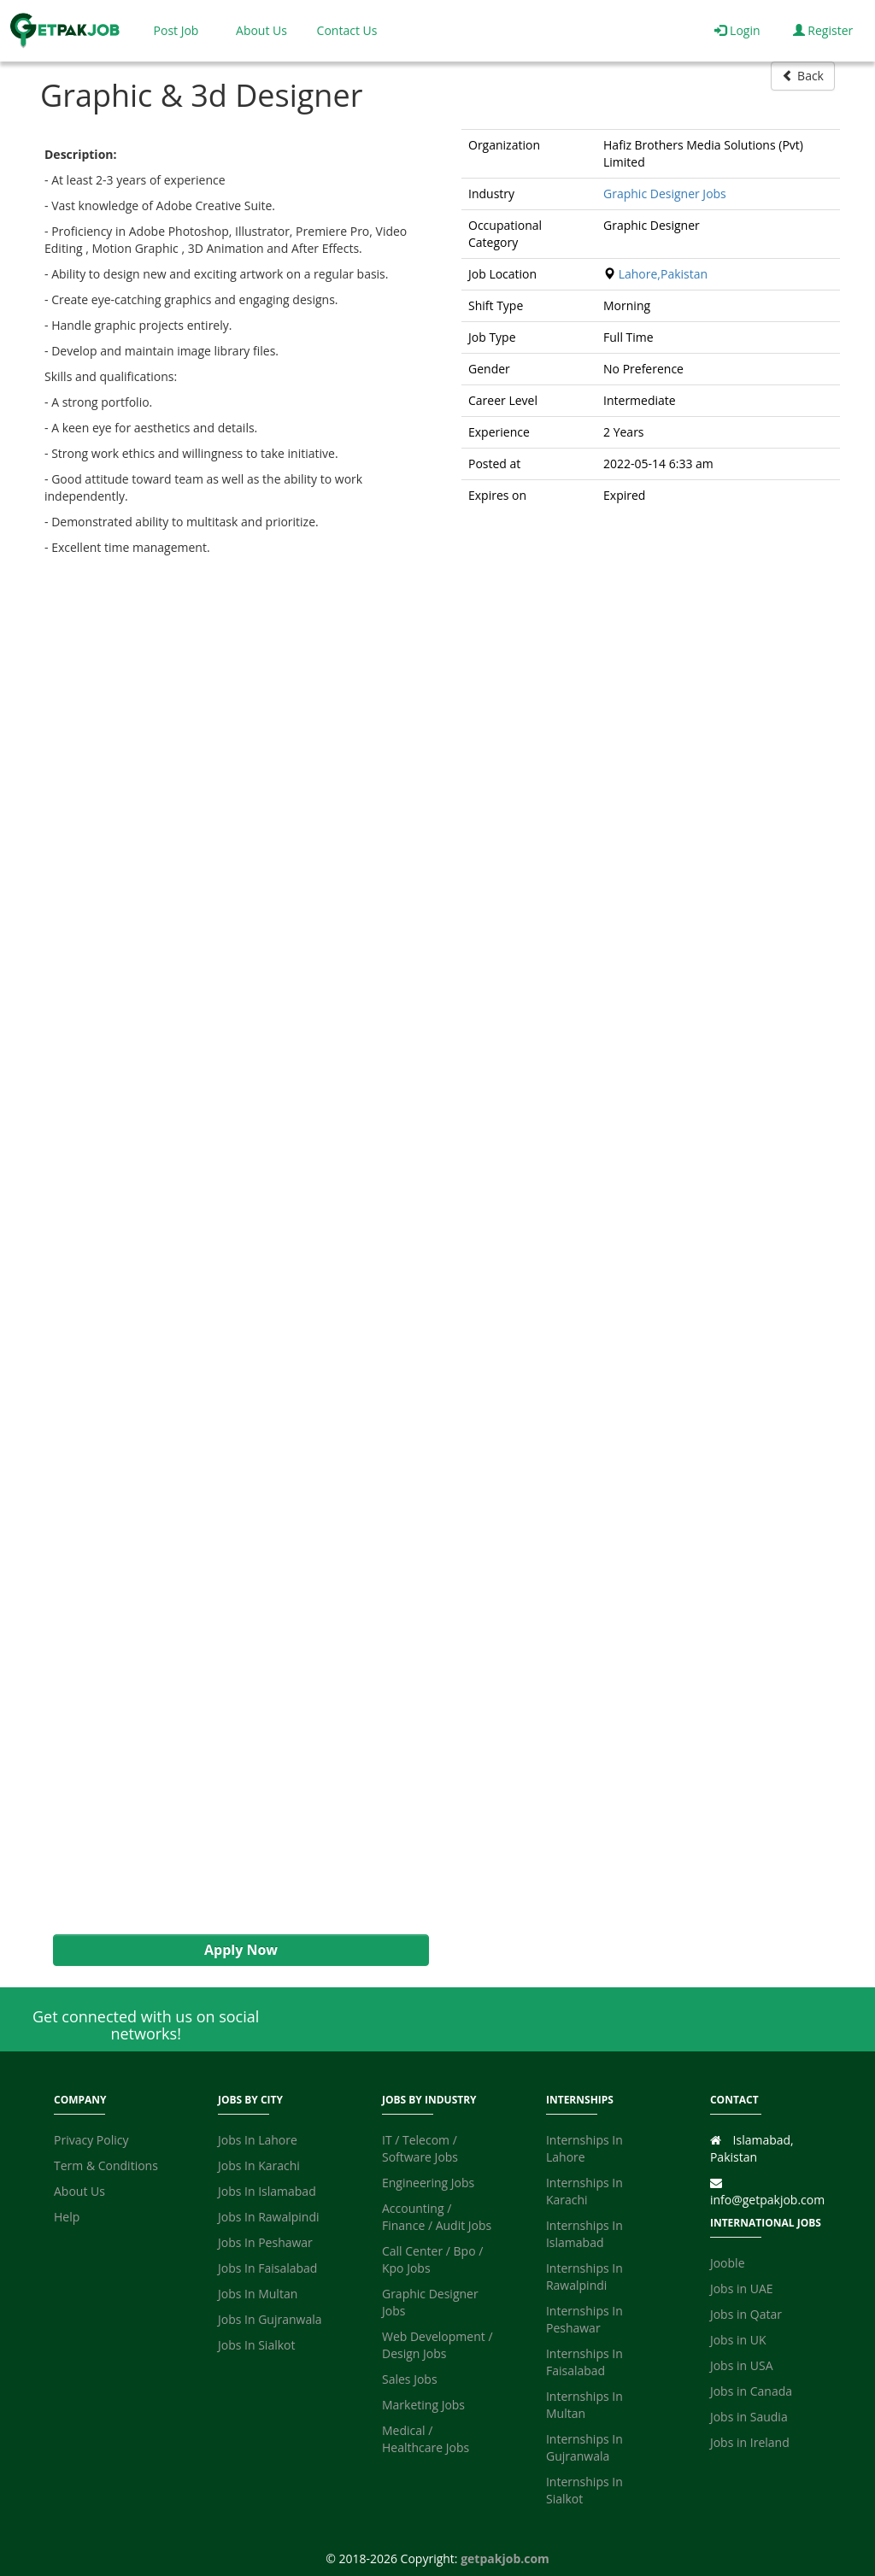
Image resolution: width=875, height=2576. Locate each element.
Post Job (176, 30)
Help (66, 2217)
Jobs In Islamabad (267, 2191)
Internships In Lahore (584, 2148)
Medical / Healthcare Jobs (425, 2439)
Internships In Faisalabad (584, 2362)
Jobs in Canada (751, 2391)
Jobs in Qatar (746, 2314)
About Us (261, 30)
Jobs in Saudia (749, 2417)
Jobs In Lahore (257, 2140)
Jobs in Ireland (750, 2442)
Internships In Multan (584, 2404)
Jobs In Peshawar (265, 2242)
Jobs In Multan (257, 2294)
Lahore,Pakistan (663, 274)
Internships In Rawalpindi (584, 2276)
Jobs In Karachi (259, 2165)
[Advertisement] (232, 1245)
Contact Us (347, 30)
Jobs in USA (741, 2365)
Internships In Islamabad (584, 2233)
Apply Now (241, 1949)
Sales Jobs (410, 2379)
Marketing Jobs (423, 2405)
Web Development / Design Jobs (437, 2345)
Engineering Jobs (428, 2182)
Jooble (727, 2263)
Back (803, 75)
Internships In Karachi (584, 2191)
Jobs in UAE (741, 2288)
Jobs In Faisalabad (267, 2268)
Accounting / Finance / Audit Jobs (436, 2216)
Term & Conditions (106, 2165)
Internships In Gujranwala (584, 2447)
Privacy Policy (91, 2140)
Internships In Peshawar (584, 2319)
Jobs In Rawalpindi (269, 2217)
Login (737, 30)
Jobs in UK (738, 2340)
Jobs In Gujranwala (270, 2319)
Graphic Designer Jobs (664, 193)
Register (823, 30)
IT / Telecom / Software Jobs (420, 2148)
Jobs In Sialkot (256, 2345)
